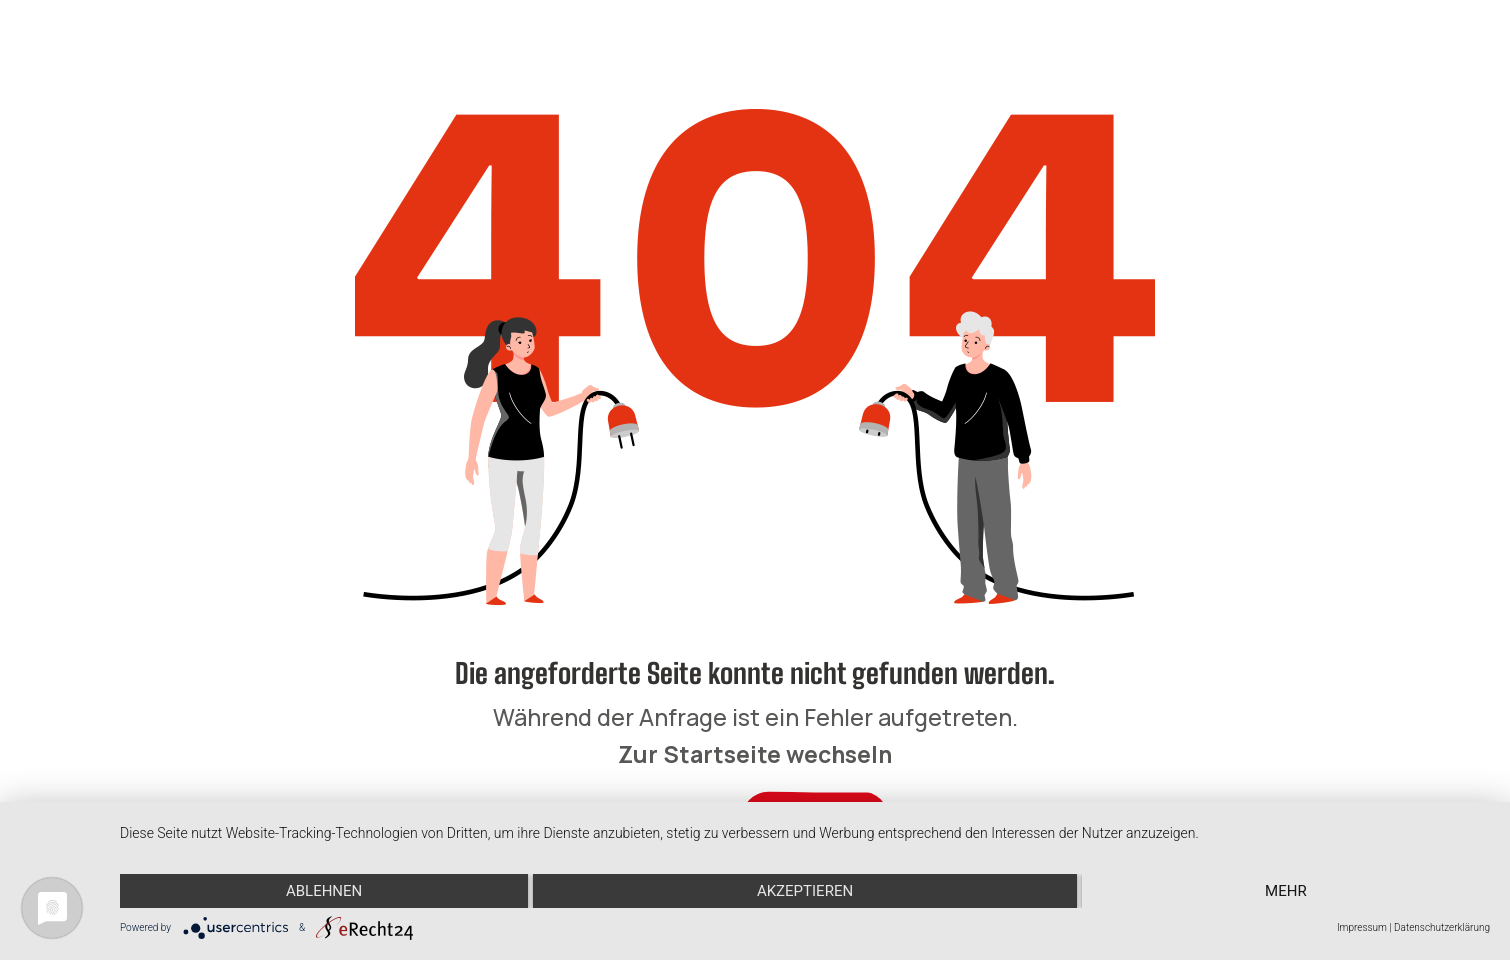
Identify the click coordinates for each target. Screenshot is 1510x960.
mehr (1286, 891)
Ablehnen (324, 891)
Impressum (1362, 927)
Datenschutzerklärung (1442, 927)
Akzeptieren (805, 891)
